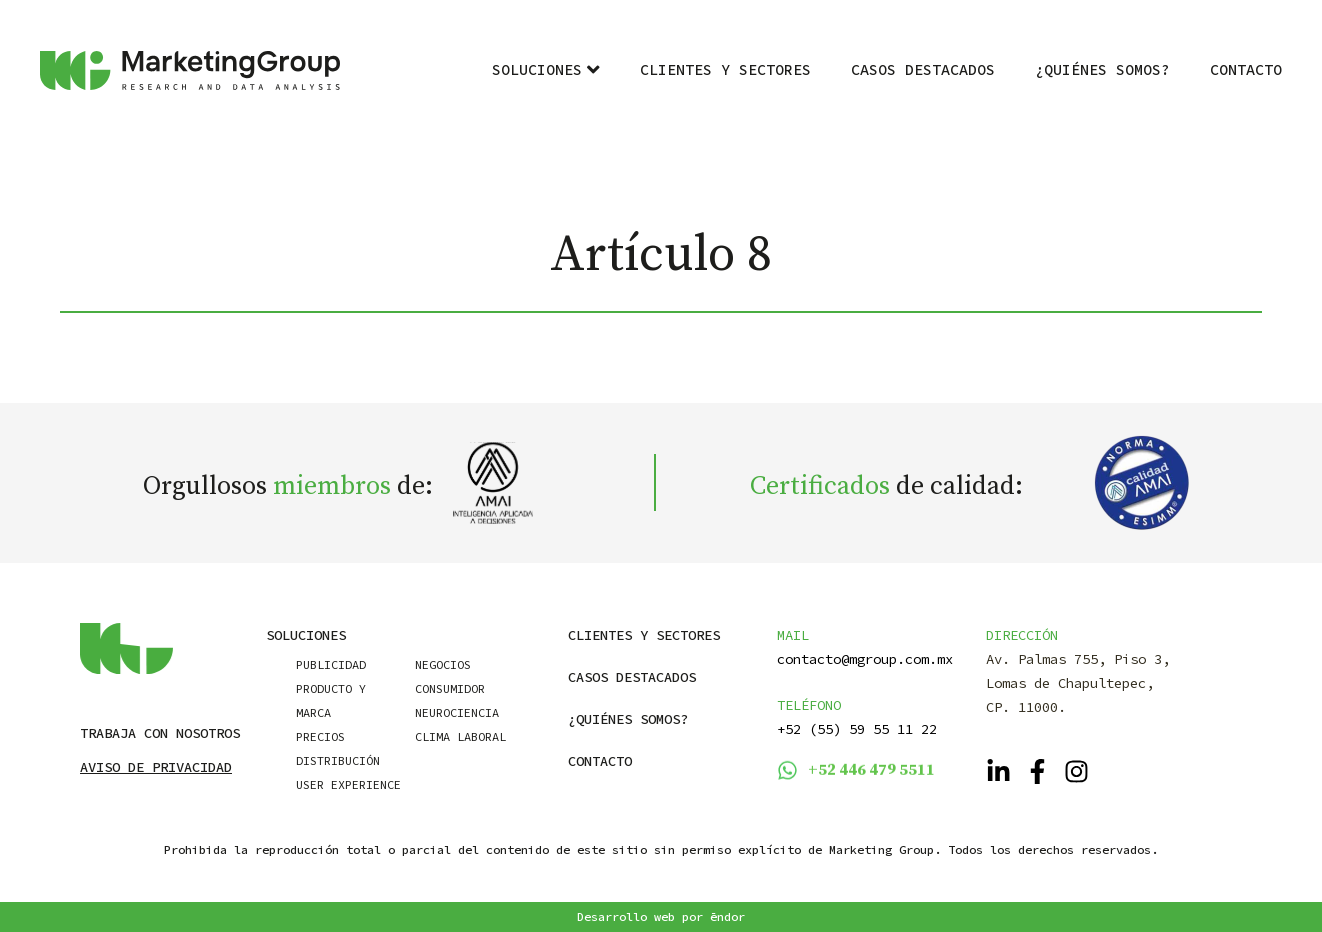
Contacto (1246, 69)
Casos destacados (923, 69)
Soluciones (546, 70)
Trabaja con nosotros (160, 733)
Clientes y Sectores (725, 69)
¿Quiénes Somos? (1102, 69)
